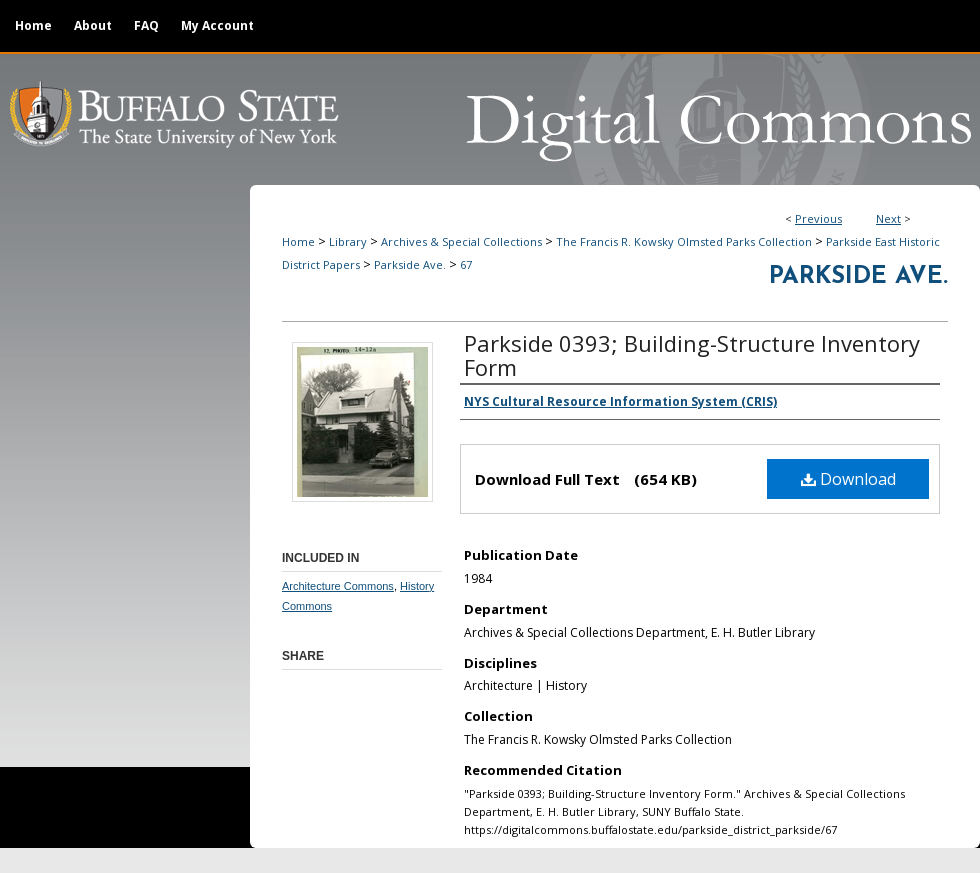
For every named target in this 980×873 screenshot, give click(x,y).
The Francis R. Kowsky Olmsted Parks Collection (684, 241)
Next (888, 218)
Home (298, 241)
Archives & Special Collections (461, 241)
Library (348, 241)
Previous (818, 218)
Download (848, 479)
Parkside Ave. (410, 264)
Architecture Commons (338, 586)
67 (466, 264)
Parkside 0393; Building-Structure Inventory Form (692, 355)
